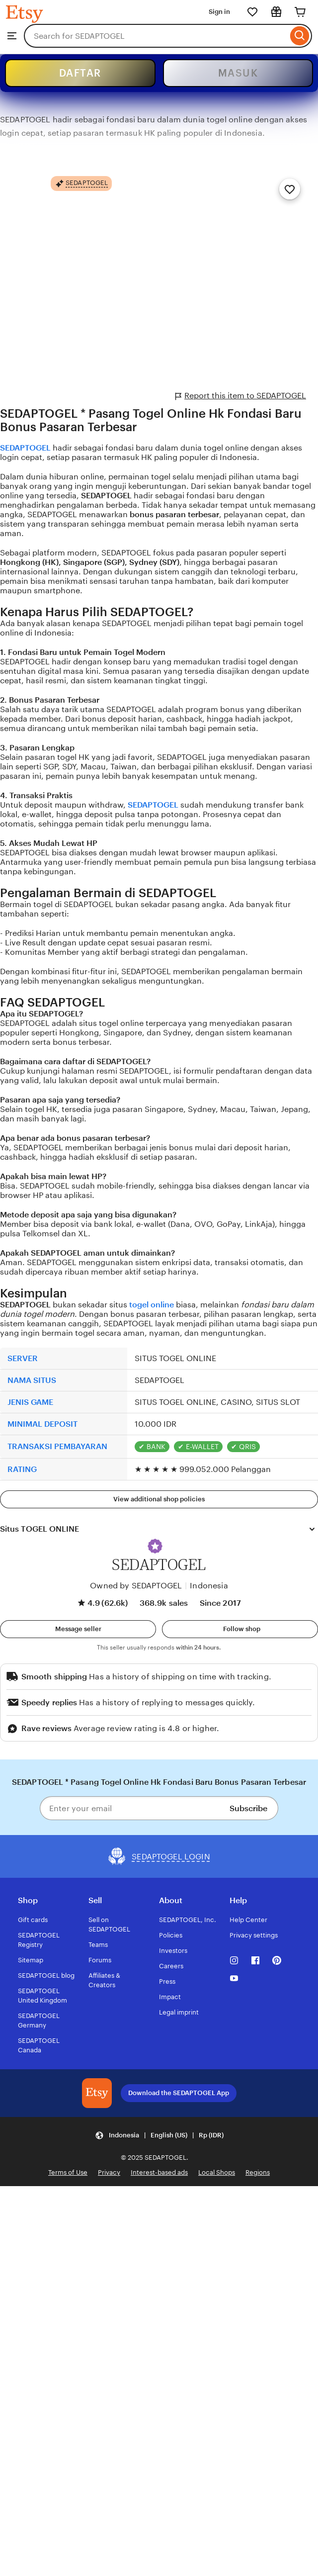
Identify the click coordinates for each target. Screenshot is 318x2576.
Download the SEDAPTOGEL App (178, 2093)
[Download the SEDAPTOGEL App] (97, 2093)
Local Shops (216, 2172)
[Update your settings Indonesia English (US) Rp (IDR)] (159, 2135)
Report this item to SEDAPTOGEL (240, 396)
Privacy (109, 2172)
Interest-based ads (159, 2172)
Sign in (219, 11)
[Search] (300, 36)
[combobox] (156, 36)
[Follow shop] (240, 1629)
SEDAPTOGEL (25, 448)
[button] (155, 1546)
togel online (151, 1304)
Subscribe (248, 1808)
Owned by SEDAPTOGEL (136, 1585)
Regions (257, 2172)
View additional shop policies (159, 1499)
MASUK (238, 73)
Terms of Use (67, 2172)
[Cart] (300, 12)
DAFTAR (80, 73)
